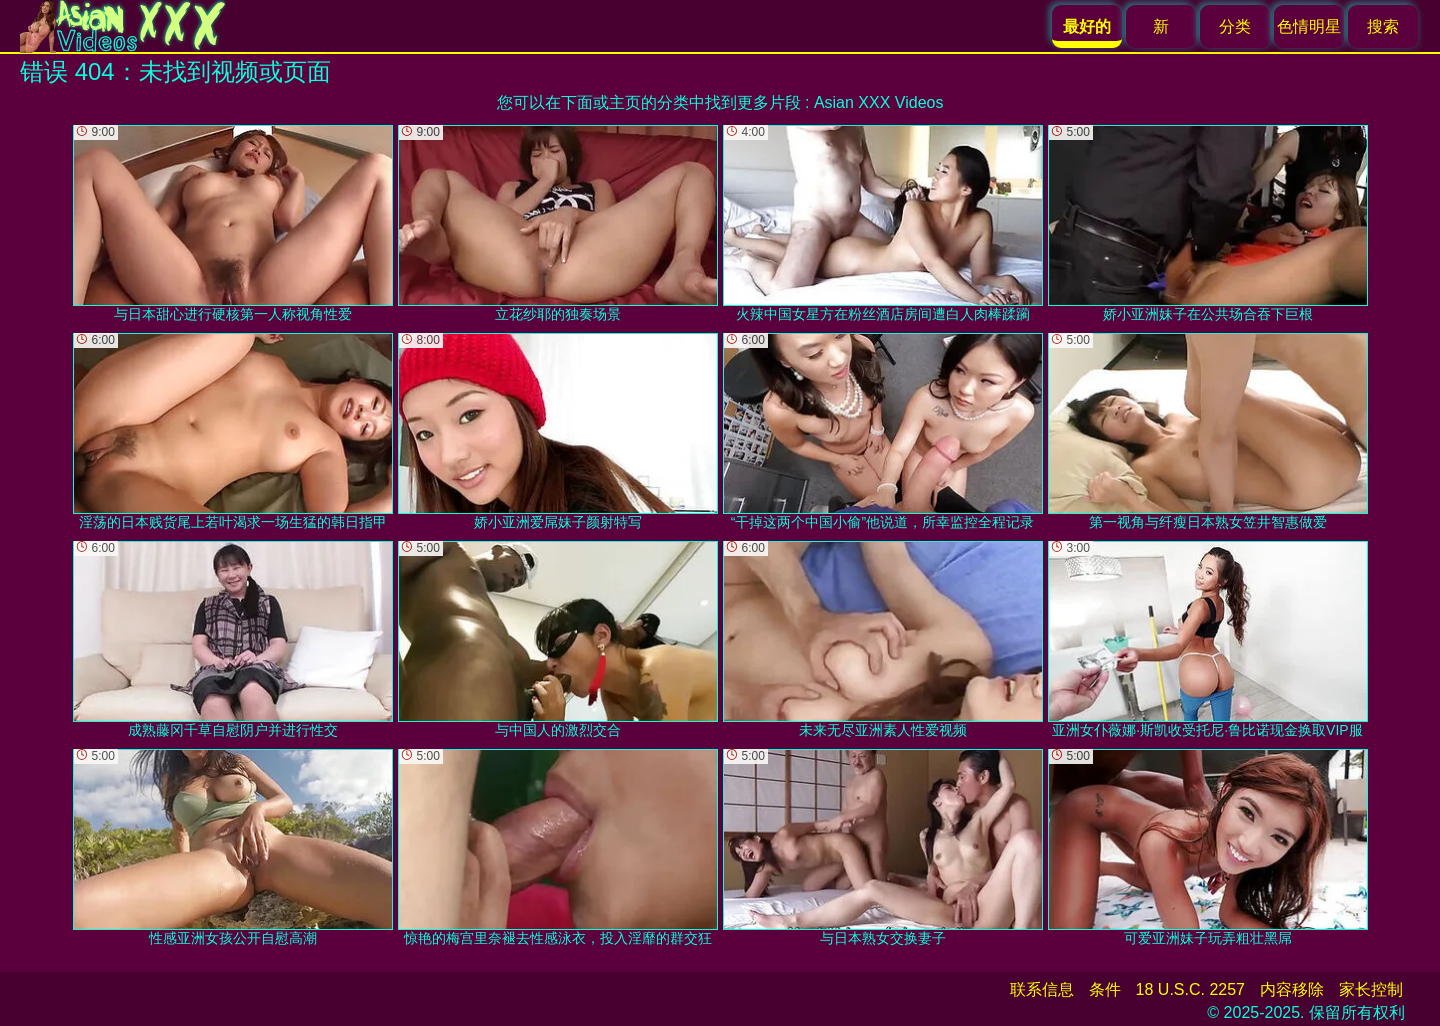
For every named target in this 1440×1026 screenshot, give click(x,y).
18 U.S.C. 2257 (1190, 989)
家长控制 (1371, 989)
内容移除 (1292, 989)
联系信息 (1042, 989)
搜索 (1383, 26)
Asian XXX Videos (879, 102)
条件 (1105, 989)
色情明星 (1309, 26)
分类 (1235, 26)
